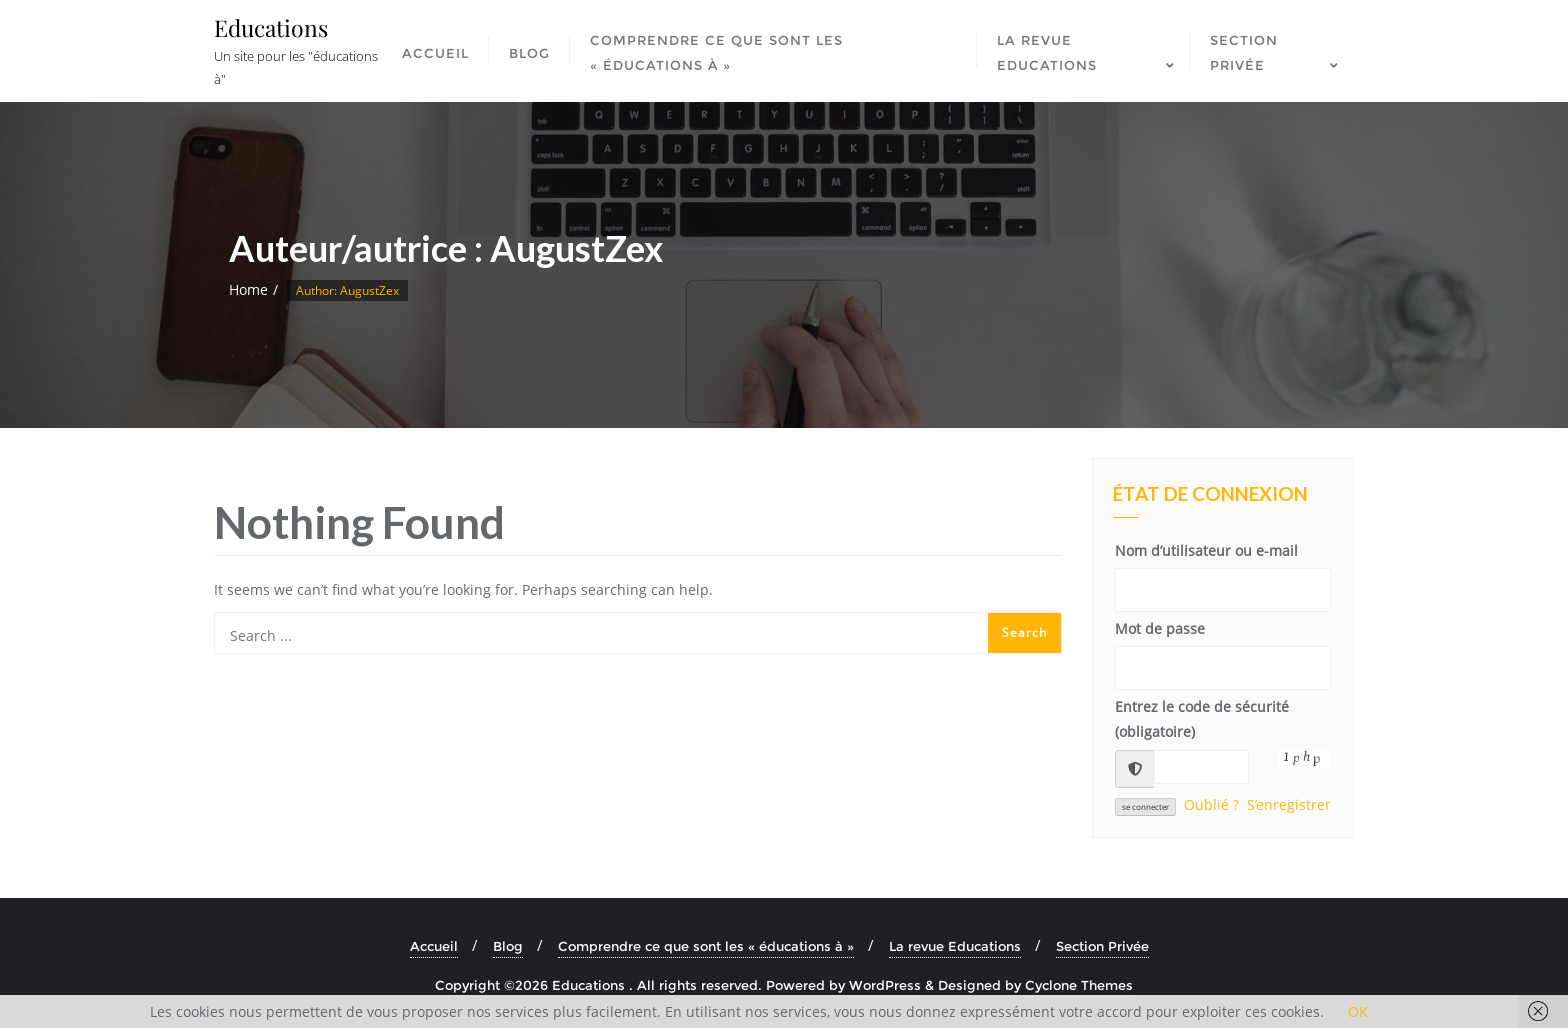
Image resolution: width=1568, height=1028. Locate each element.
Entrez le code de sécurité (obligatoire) (1202, 719)
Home (248, 289)
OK (1358, 1011)
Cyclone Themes (1079, 985)
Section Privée (1102, 946)
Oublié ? (1211, 804)
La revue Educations (955, 946)
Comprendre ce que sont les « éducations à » (706, 946)
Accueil (434, 946)
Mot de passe (1160, 628)
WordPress (885, 985)
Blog (508, 946)
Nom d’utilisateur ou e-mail (1206, 550)
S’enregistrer (1289, 804)
